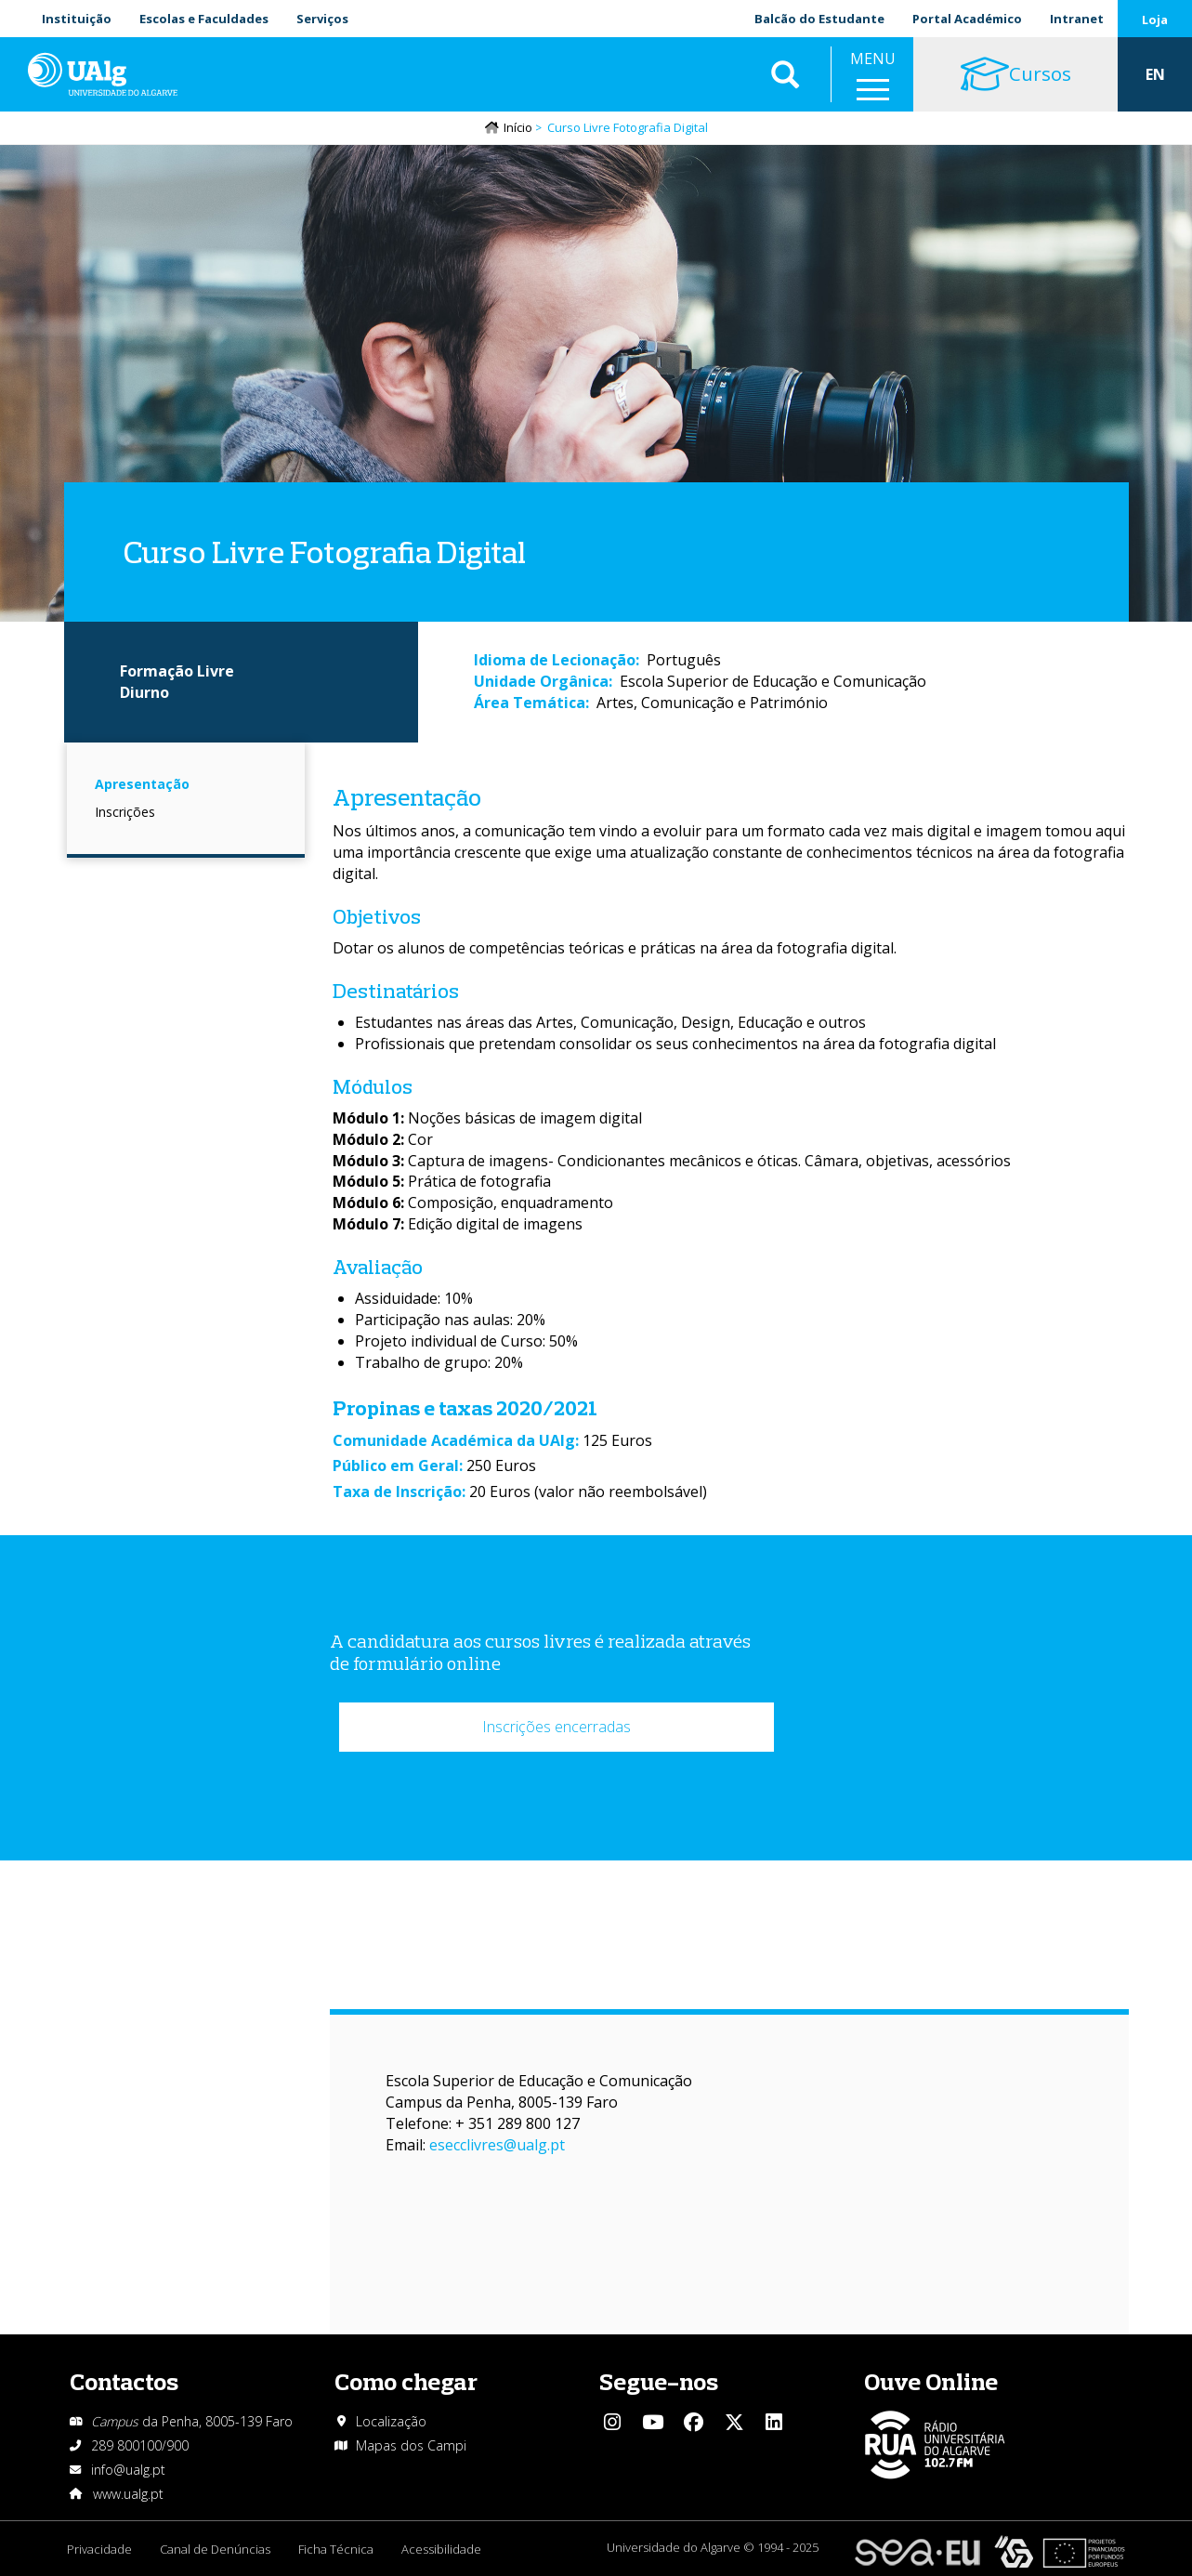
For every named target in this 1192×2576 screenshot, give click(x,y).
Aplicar (785, 74)
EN (1155, 74)
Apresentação (142, 784)
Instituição (76, 18)
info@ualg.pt (128, 2469)
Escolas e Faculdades (204, 18)
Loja (1155, 19)
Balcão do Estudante (819, 18)
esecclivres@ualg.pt (497, 2145)
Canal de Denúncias (215, 2549)
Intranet (1077, 18)
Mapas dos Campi (411, 2445)
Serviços (322, 18)
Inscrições (125, 812)
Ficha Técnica (335, 2549)
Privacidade (99, 2549)
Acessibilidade (441, 2549)
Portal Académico (967, 18)
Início (518, 127)
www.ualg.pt (128, 2494)
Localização (391, 2421)
